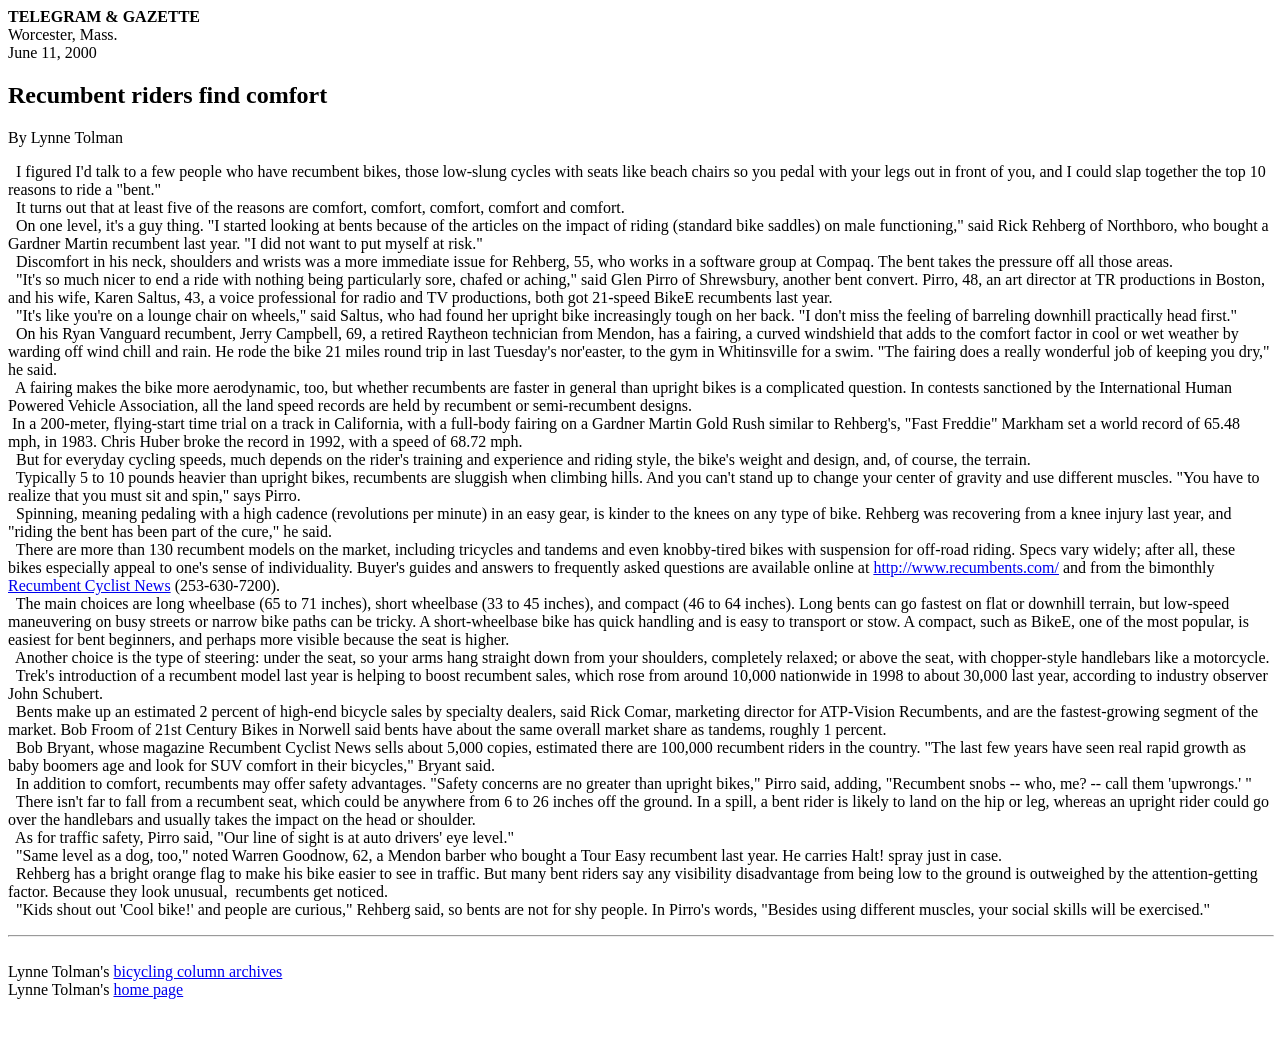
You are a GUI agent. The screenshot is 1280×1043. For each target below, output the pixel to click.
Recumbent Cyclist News (89, 585)
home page (148, 989)
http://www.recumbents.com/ (966, 567)
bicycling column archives (197, 971)
